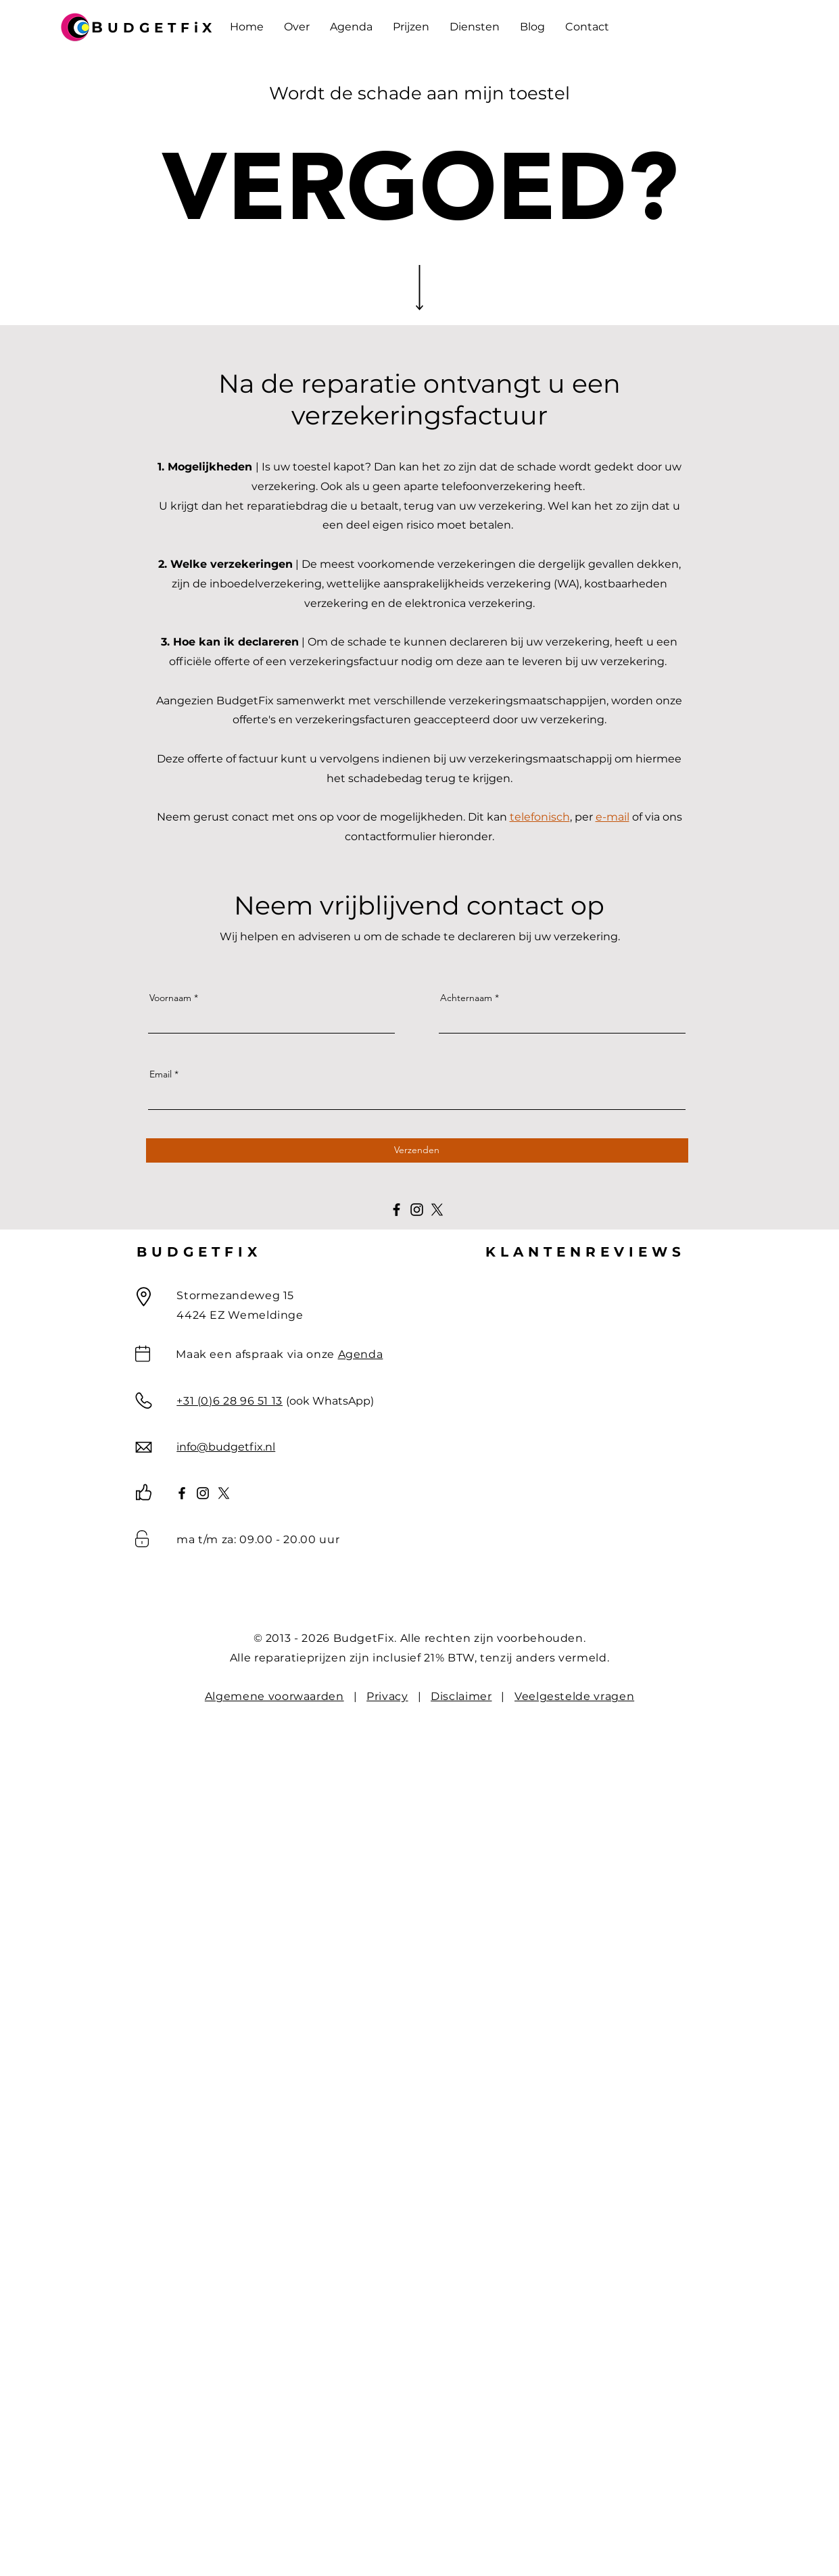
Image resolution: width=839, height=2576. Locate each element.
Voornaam (170, 997)
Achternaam (466, 997)
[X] (437, 1209)
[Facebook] (396, 1209)
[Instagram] (416, 1209)
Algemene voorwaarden (274, 1696)
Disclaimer (461, 1696)
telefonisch (540, 816)
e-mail (612, 816)
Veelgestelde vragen (574, 1696)
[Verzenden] (417, 1150)
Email (160, 1074)
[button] (411, 27)
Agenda (360, 1354)
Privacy (387, 1696)
